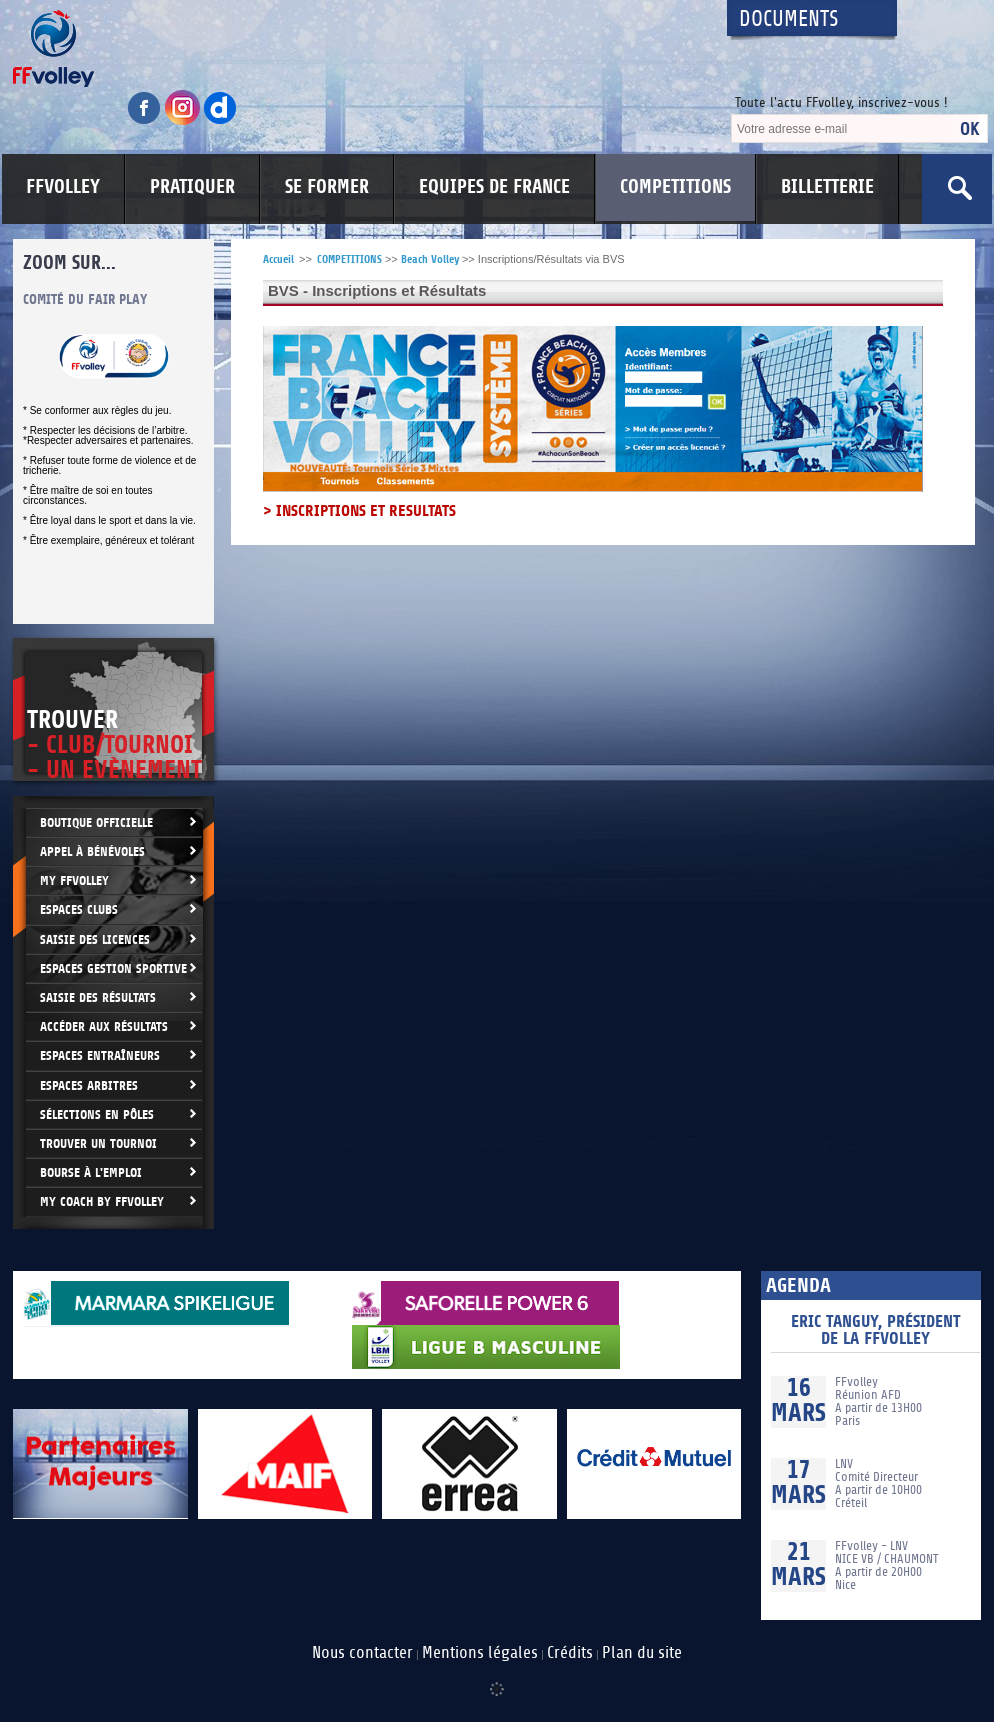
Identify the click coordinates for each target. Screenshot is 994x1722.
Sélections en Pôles (97, 1114)
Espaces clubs (79, 909)
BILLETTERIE (827, 187)
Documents (789, 19)
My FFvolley (74, 880)
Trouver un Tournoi (98, 1143)
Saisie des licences (95, 939)
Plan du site (642, 1653)
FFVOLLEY (63, 187)
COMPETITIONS (675, 187)
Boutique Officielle (96, 822)
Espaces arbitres (89, 1085)
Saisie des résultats (98, 997)
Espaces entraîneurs (100, 1055)
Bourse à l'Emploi (91, 1172)
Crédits (570, 1653)
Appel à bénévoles (92, 851)
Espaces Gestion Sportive (113, 968)
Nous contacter (362, 1653)
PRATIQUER (192, 187)
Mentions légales (480, 1653)
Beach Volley (430, 259)
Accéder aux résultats (104, 1026)
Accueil (278, 259)
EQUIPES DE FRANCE (494, 187)
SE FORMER (327, 187)
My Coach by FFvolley (102, 1201)
